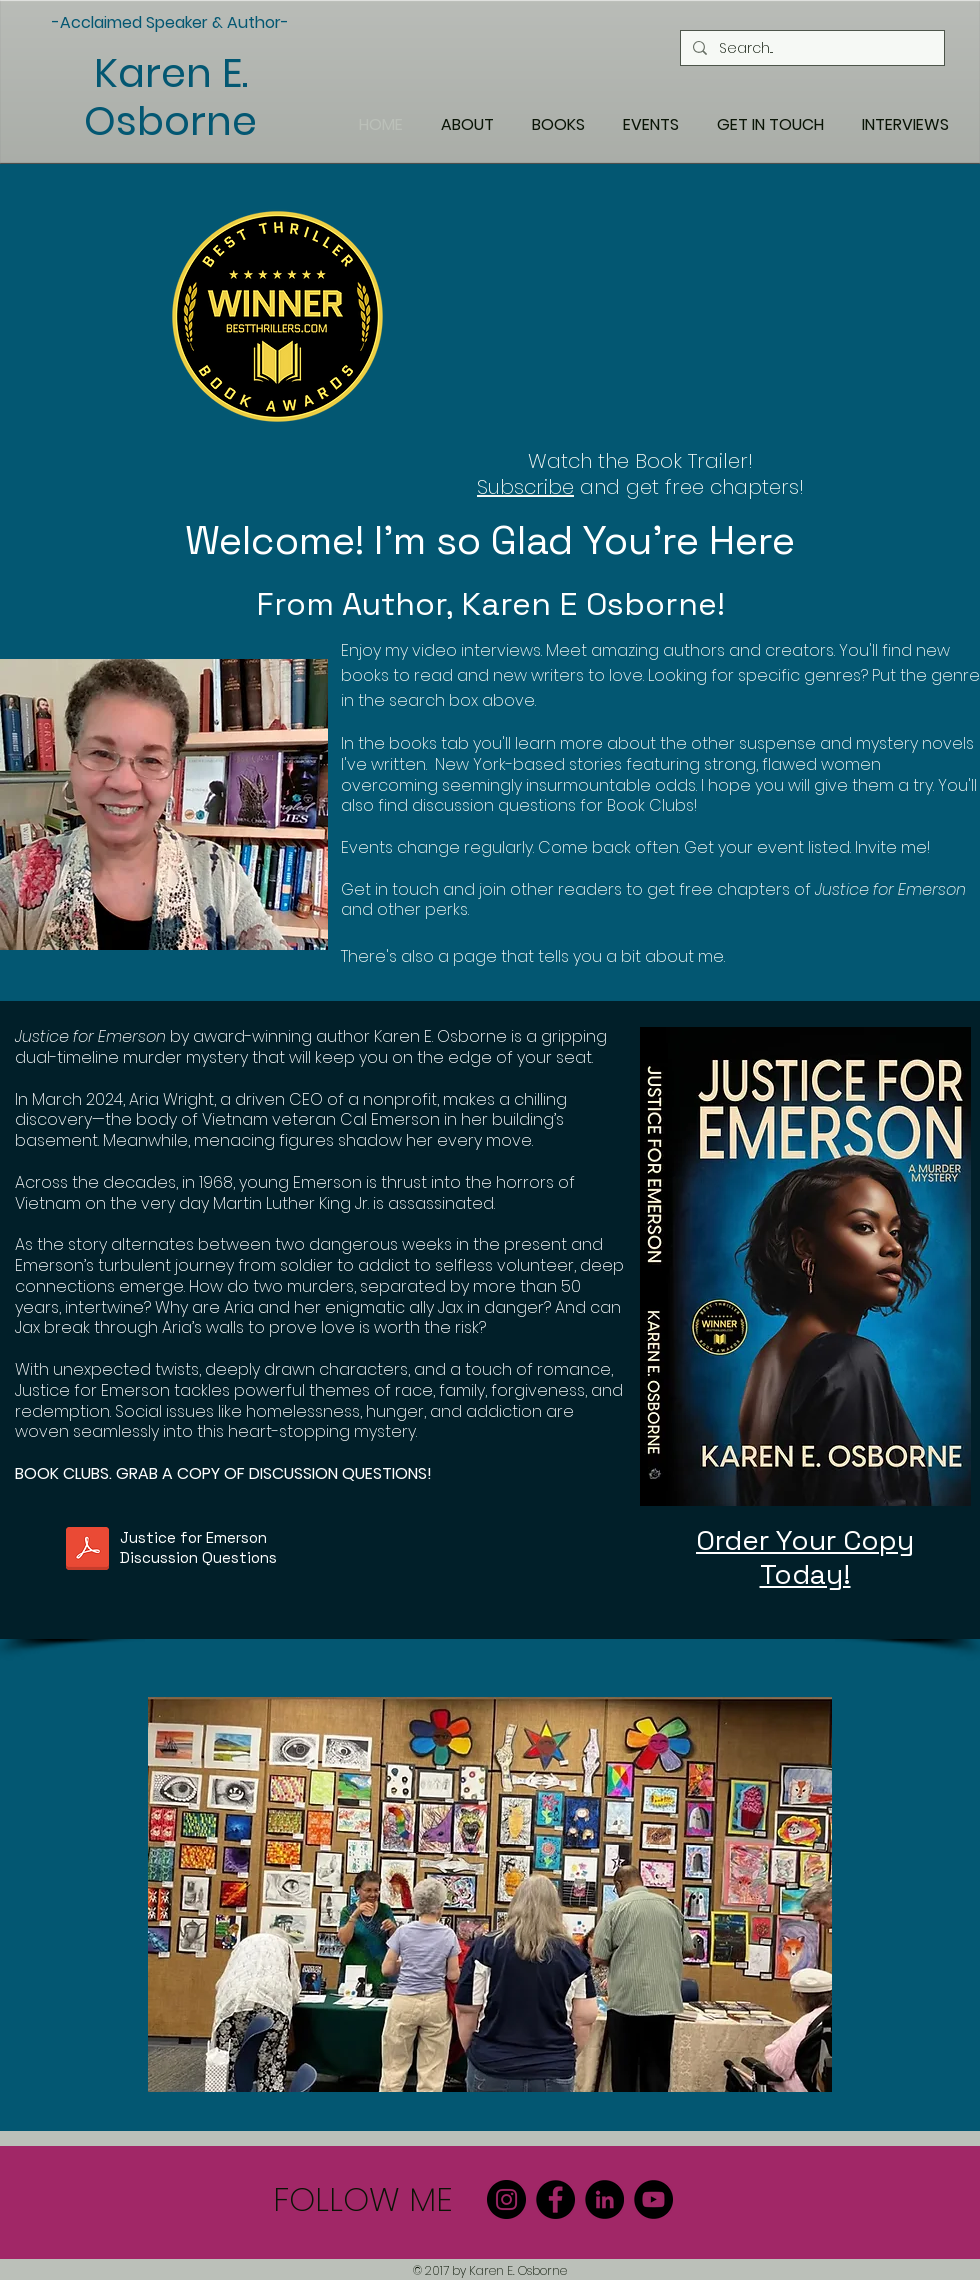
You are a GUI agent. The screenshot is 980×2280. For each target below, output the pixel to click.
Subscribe (525, 487)
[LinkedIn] (604, 2199)
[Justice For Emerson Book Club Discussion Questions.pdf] (87, 1551)
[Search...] (810, 48)
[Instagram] (506, 2199)
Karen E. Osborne (170, 97)
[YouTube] (653, 2199)
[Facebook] (555, 2199)
